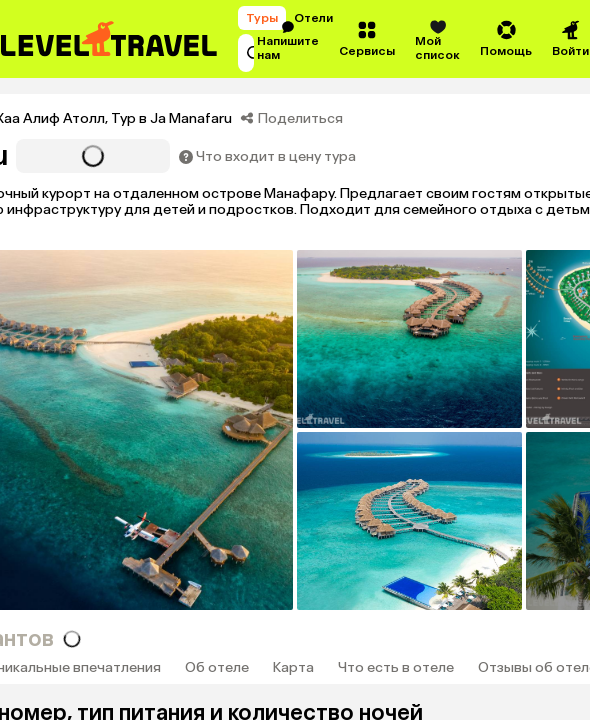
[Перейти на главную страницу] (110, 39)
